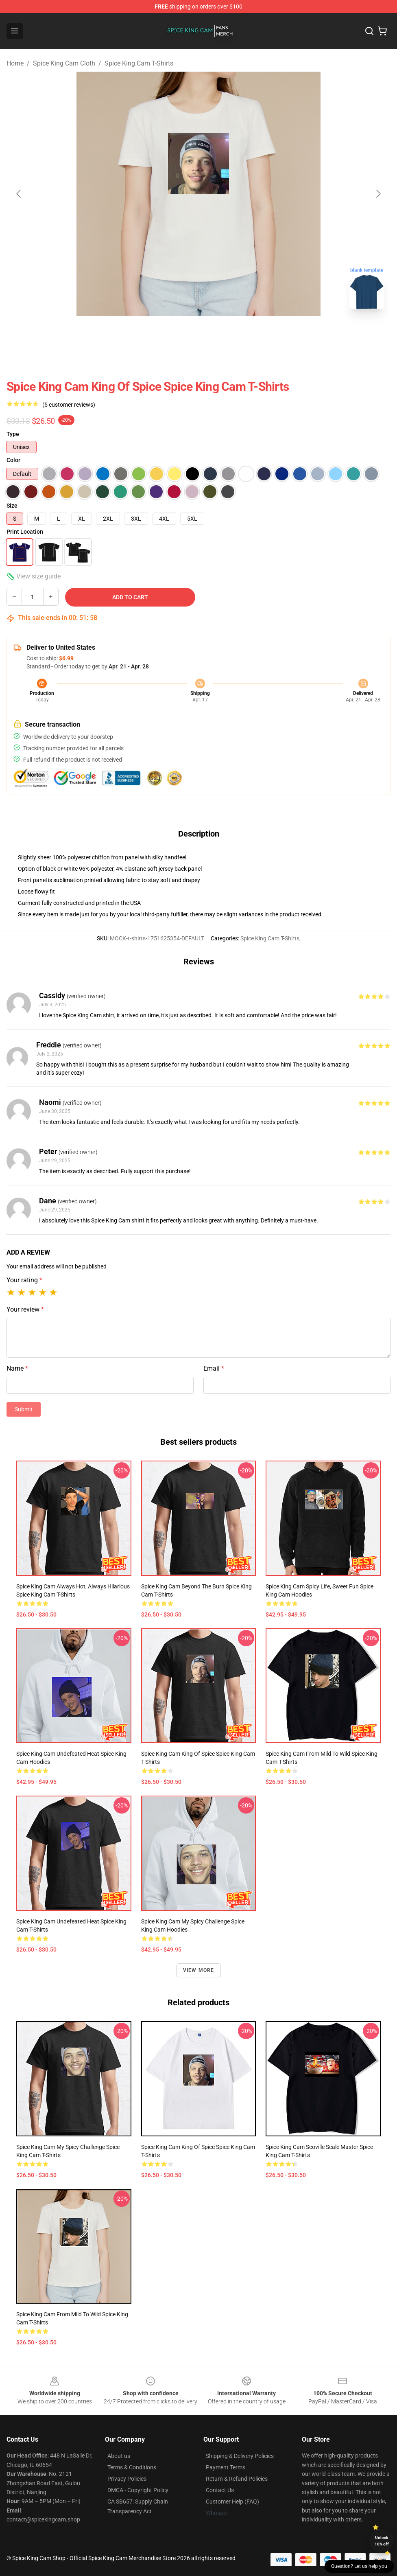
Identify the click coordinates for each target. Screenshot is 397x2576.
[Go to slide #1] (177, 333)
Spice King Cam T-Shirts (139, 63)
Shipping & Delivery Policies (240, 2456)
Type (13, 434)
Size (12, 505)
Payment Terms (225, 2467)
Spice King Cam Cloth (64, 63)
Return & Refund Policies (237, 2478)
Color (13, 460)
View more (198, 1970)
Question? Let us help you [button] (359, 2566)
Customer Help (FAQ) (232, 2501)
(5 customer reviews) (68, 404)
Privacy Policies (126, 2478)
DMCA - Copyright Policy (137, 2490)
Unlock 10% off (382, 2540)
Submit (24, 1409)
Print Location (25, 531)
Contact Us (220, 2490)
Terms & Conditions (131, 2467)
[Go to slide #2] (219, 333)
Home (15, 63)
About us (118, 2456)
